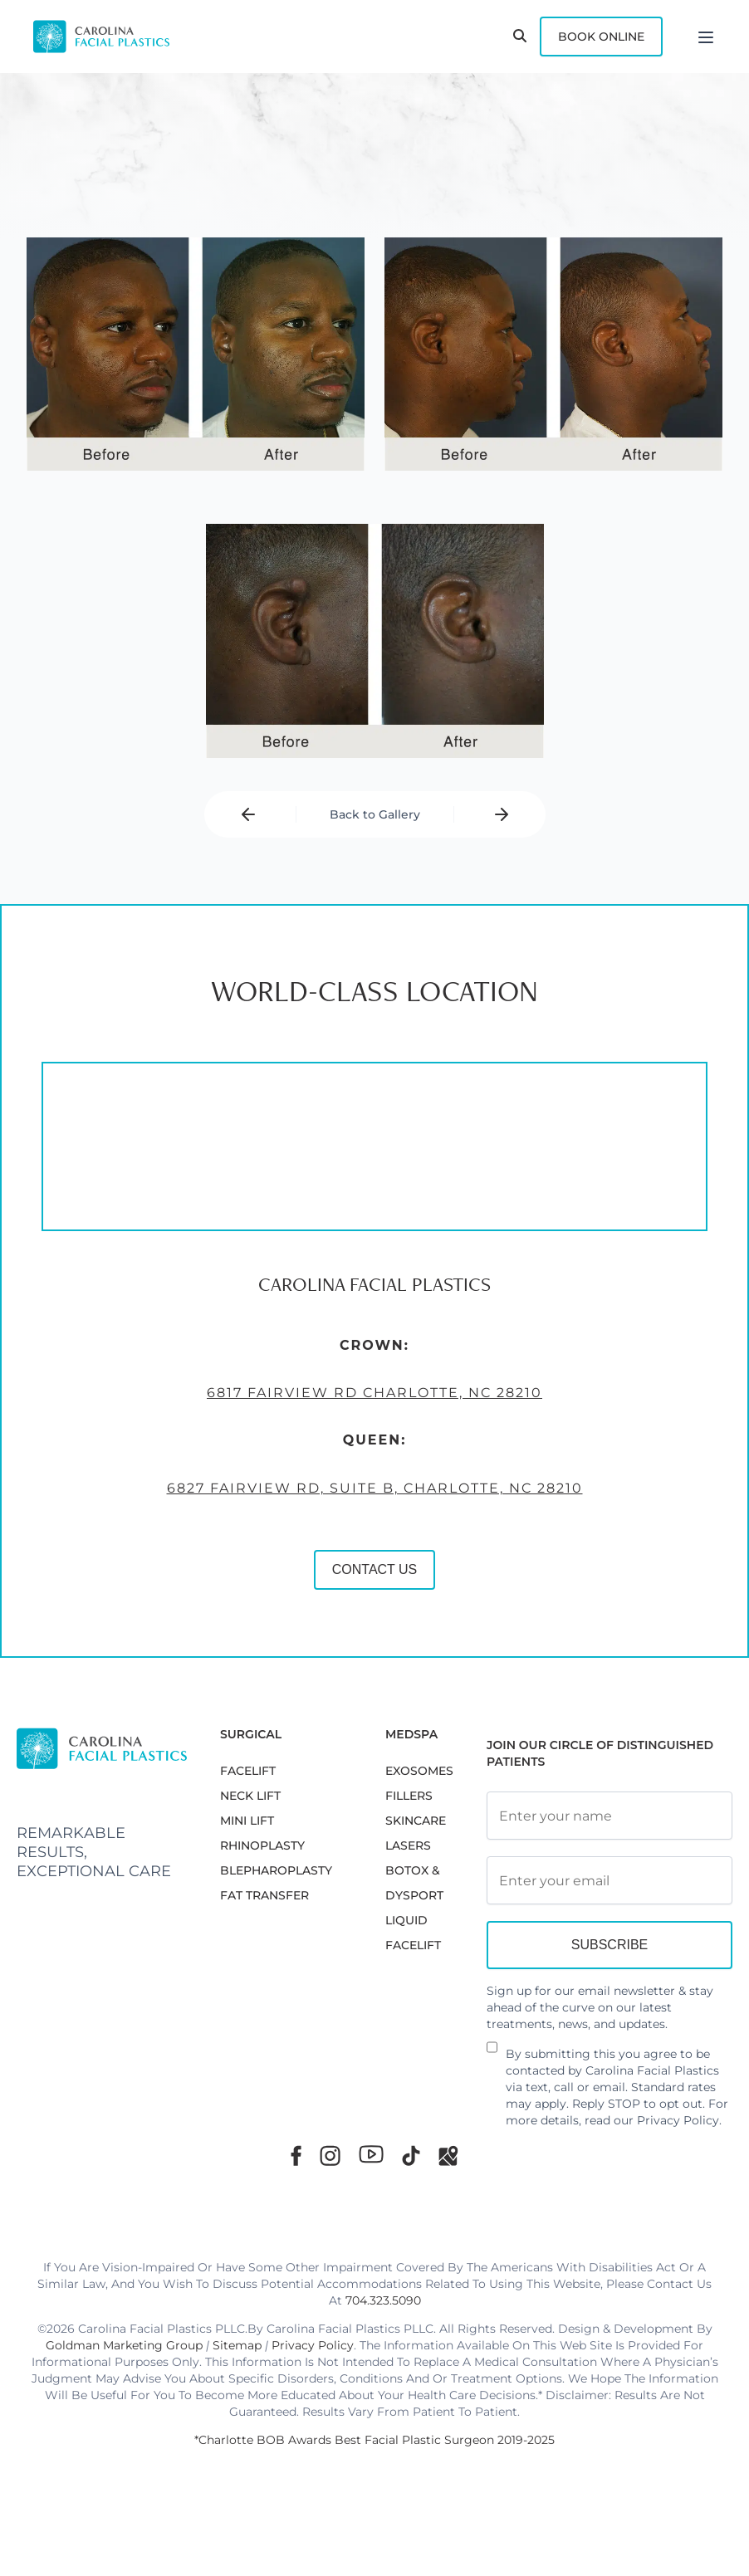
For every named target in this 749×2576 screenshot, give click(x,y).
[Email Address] (609, 1880)
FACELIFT (248, 1770)
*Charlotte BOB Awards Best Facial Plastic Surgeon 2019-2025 (374, 2439)
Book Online (601, 36)
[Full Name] (609, 1815)
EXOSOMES (419, 1770)
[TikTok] (411, 2155)
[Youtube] (371, 2154)
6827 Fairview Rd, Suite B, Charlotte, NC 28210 (369, 1495)
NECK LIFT (250, 1795)
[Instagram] (330, 2155)
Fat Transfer (264, 1895)
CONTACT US (369, 1577)
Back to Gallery (375, 814)
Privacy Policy (678, 2120)
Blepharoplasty (276, 1870)
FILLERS (409, 1795)
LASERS (408, 1845)
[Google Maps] (448, 2155)
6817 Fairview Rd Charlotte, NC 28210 (368, 1401)
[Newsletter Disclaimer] (492, 2053)
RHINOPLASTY (262, 1845)
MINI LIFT (247, 1820)
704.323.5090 (383, 2300)
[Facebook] (296, 2155)
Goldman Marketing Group (124, 2345)
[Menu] (705, 36)
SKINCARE (415, 1820)
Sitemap (237, 2345)
